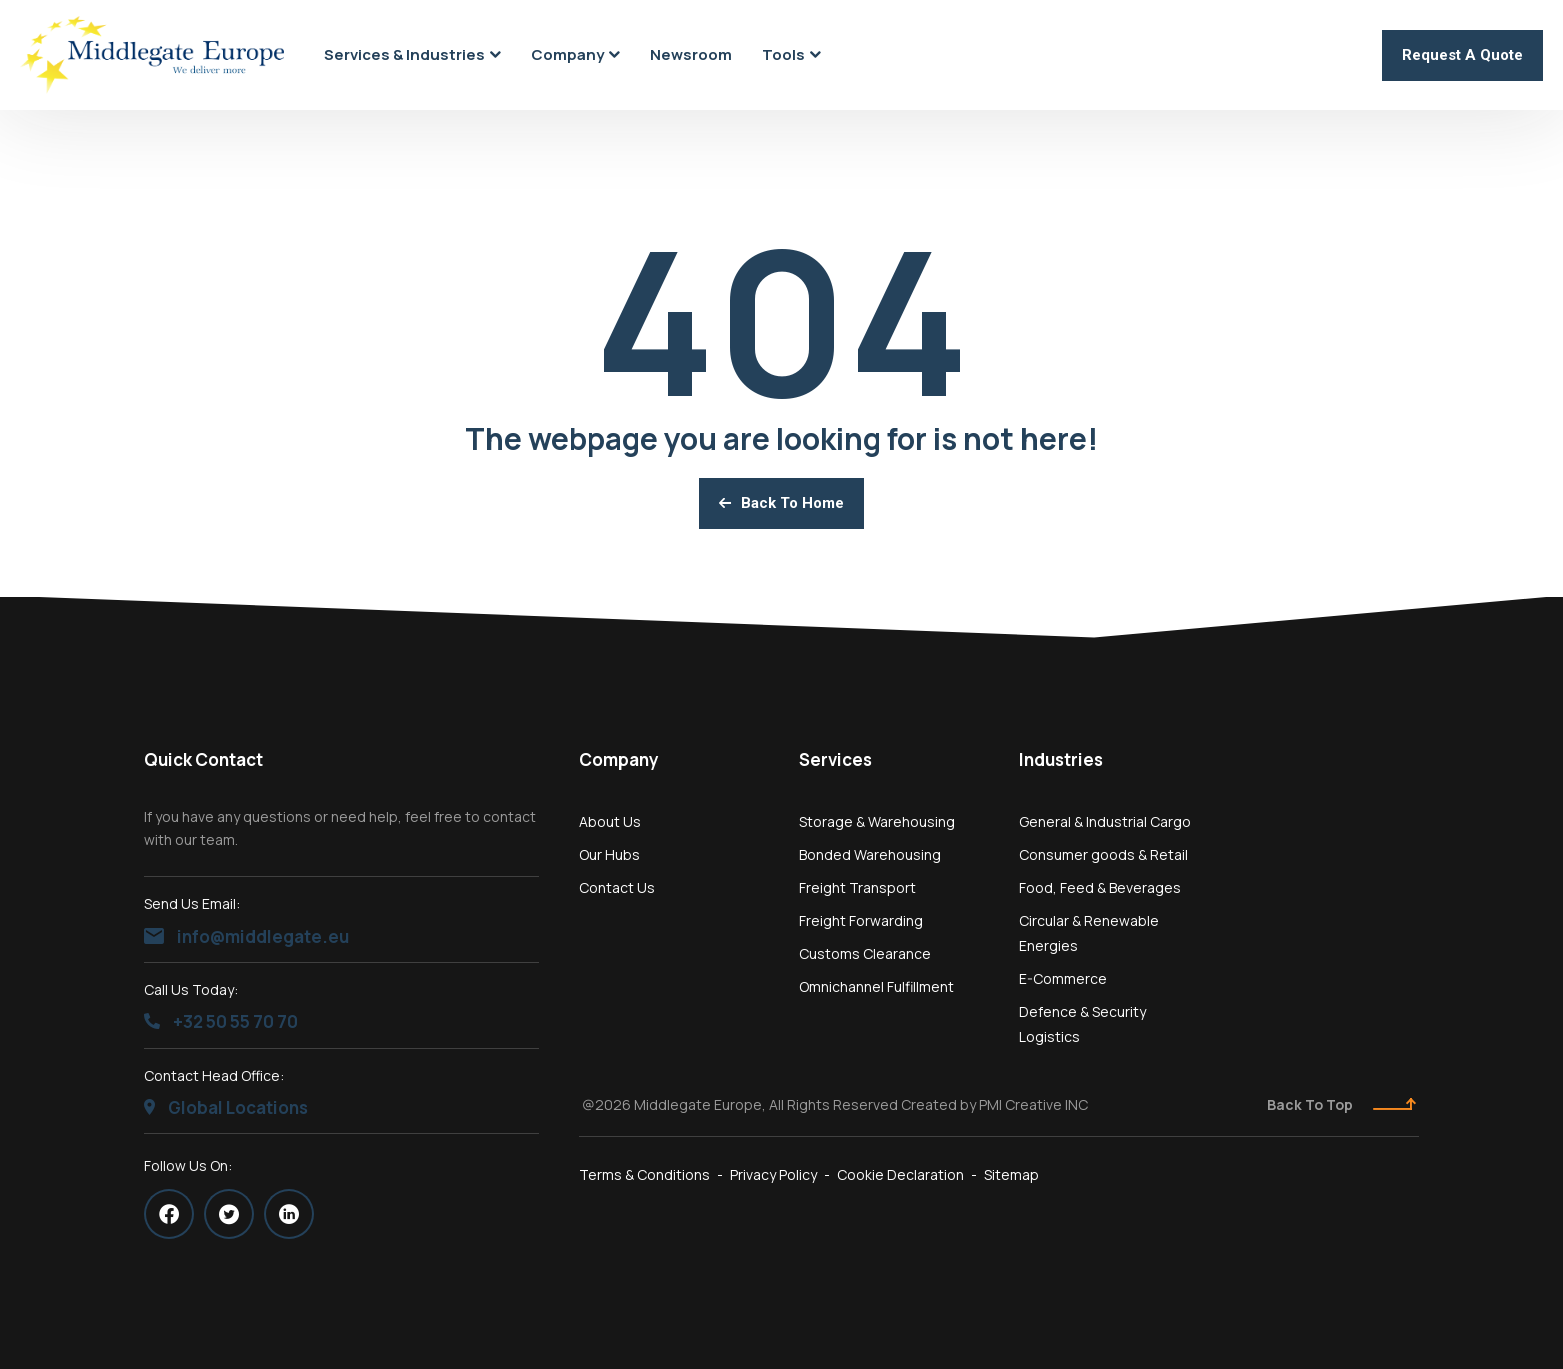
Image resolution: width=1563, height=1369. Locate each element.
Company (619, 759)
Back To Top (1341, 1104)
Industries (1061, 759)
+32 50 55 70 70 (221, 1021)
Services (835, 759)
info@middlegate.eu (246, 936)
